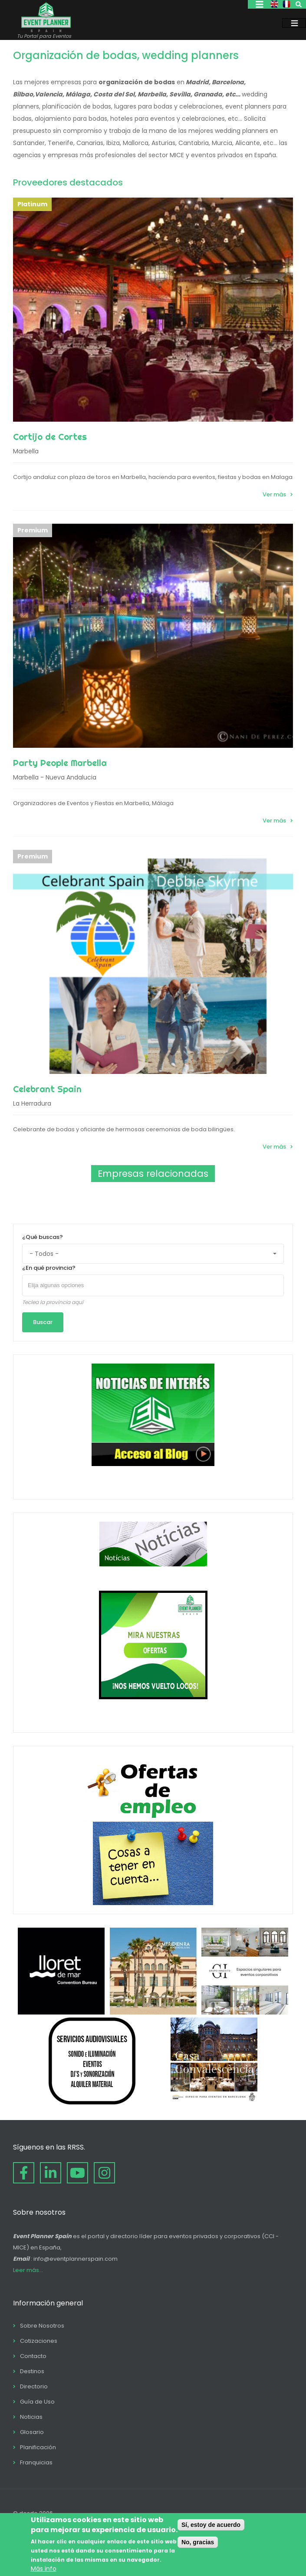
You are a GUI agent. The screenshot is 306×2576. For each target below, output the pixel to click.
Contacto (33, 2356)
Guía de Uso (37, 2402)
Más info (43, 2568)
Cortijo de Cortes (50, 436)
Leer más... (28, 2270)
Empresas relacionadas (153, 1173)
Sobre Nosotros (42, 2326)
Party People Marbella (60, 762)
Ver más (274, 494)
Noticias (31, 2417)
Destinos (32, 2371)
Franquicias (36, 2462)
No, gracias (197, 2542)
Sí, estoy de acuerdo (210, 2524)
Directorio (34, 2386)
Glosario (32, 2432)
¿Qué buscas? (42, 1237)
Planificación (38, 2447)
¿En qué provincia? (49, 1268)
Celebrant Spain (47, 1088)
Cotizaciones (38, 2341)
